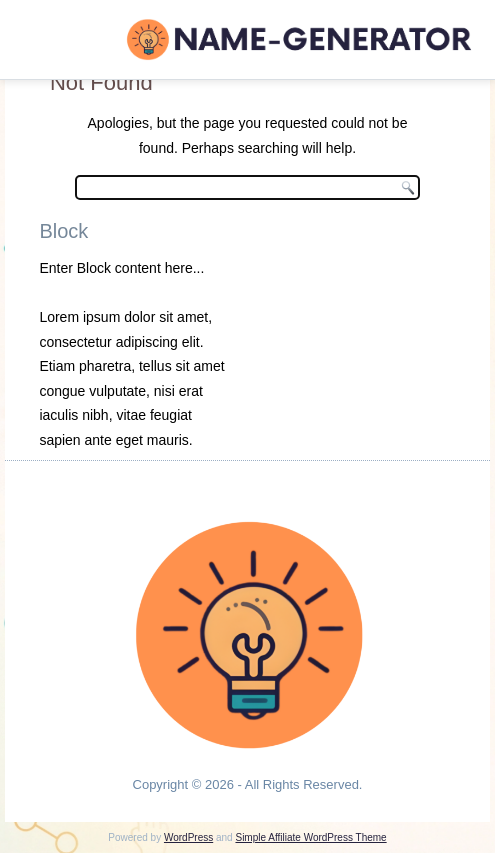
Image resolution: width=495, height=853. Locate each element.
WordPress (188, 837)
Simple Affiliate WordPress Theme (310, 837)
